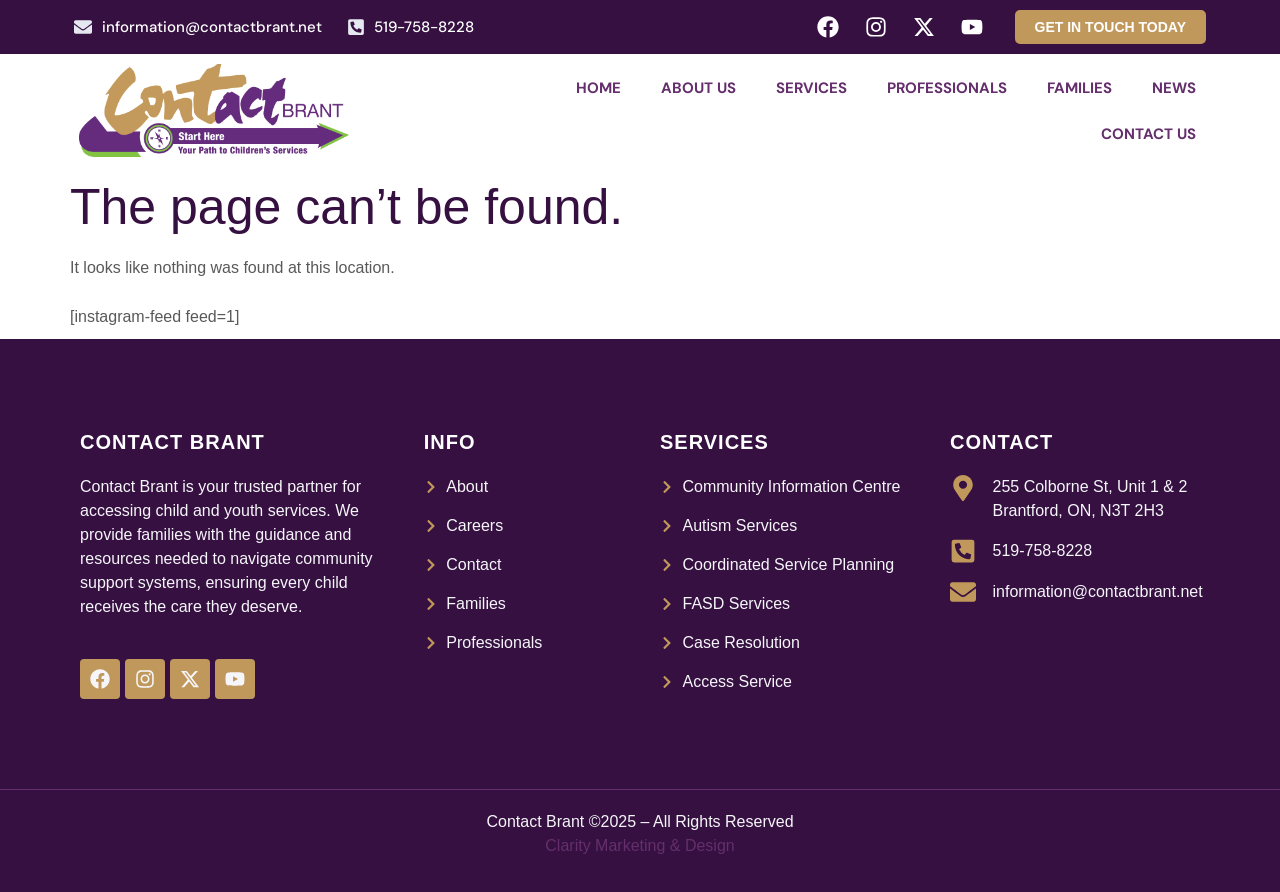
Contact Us (1148, 134)
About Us (698, 88)
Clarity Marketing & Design (639, 845)
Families (1079, 88)
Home (598, 88)
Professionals (947, 88)
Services (811, 88)
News (1174, 88)
